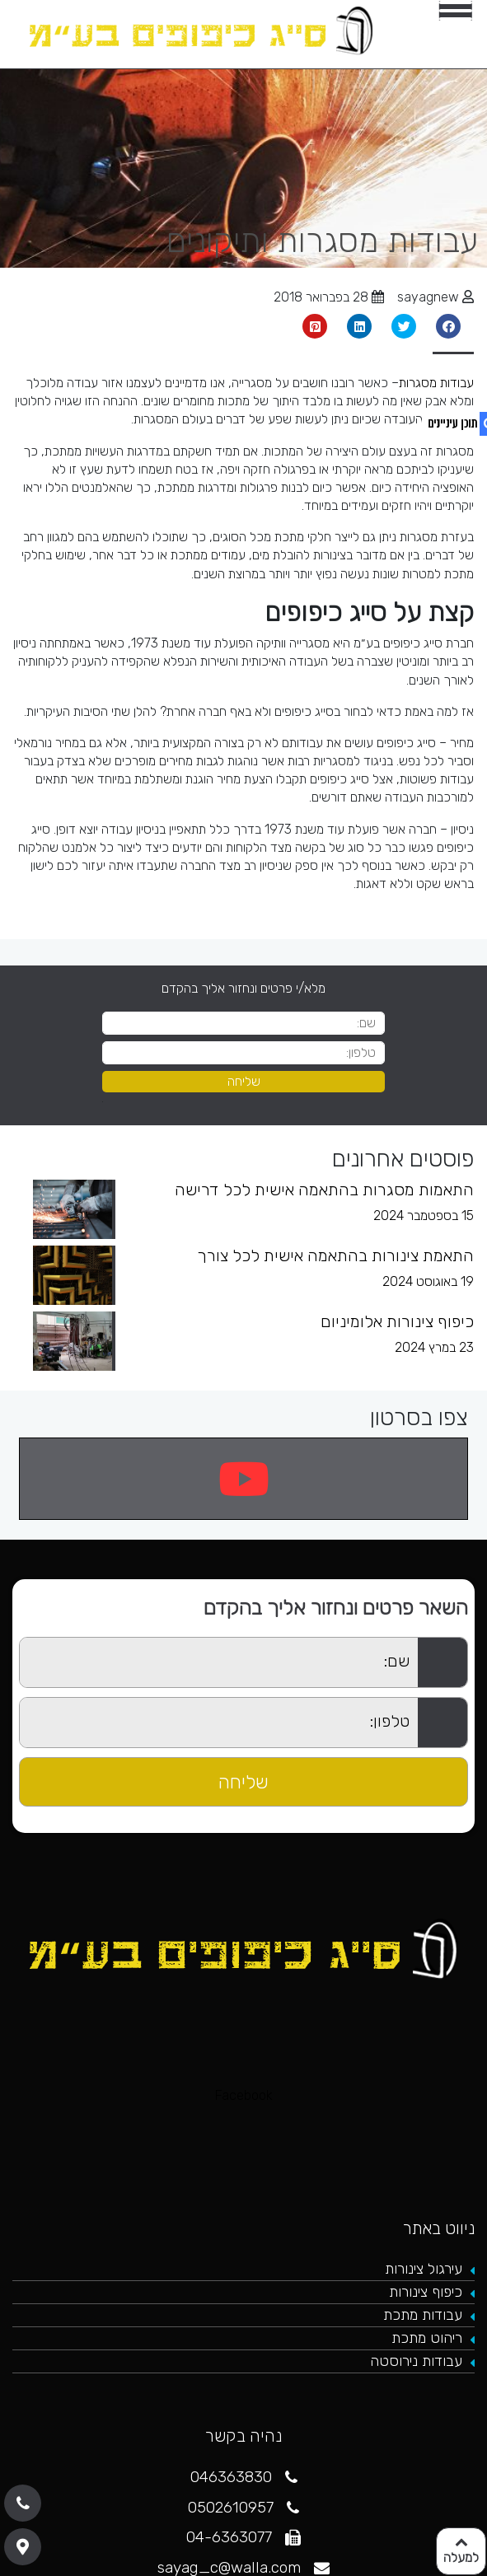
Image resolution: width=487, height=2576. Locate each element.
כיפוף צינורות (425, 2292)
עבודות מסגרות (436, 382)
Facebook (244, 2095)
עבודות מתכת (422, 2315)
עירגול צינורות (423, 2269)
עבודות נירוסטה (416, 2361)
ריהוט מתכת (426, 2338)
